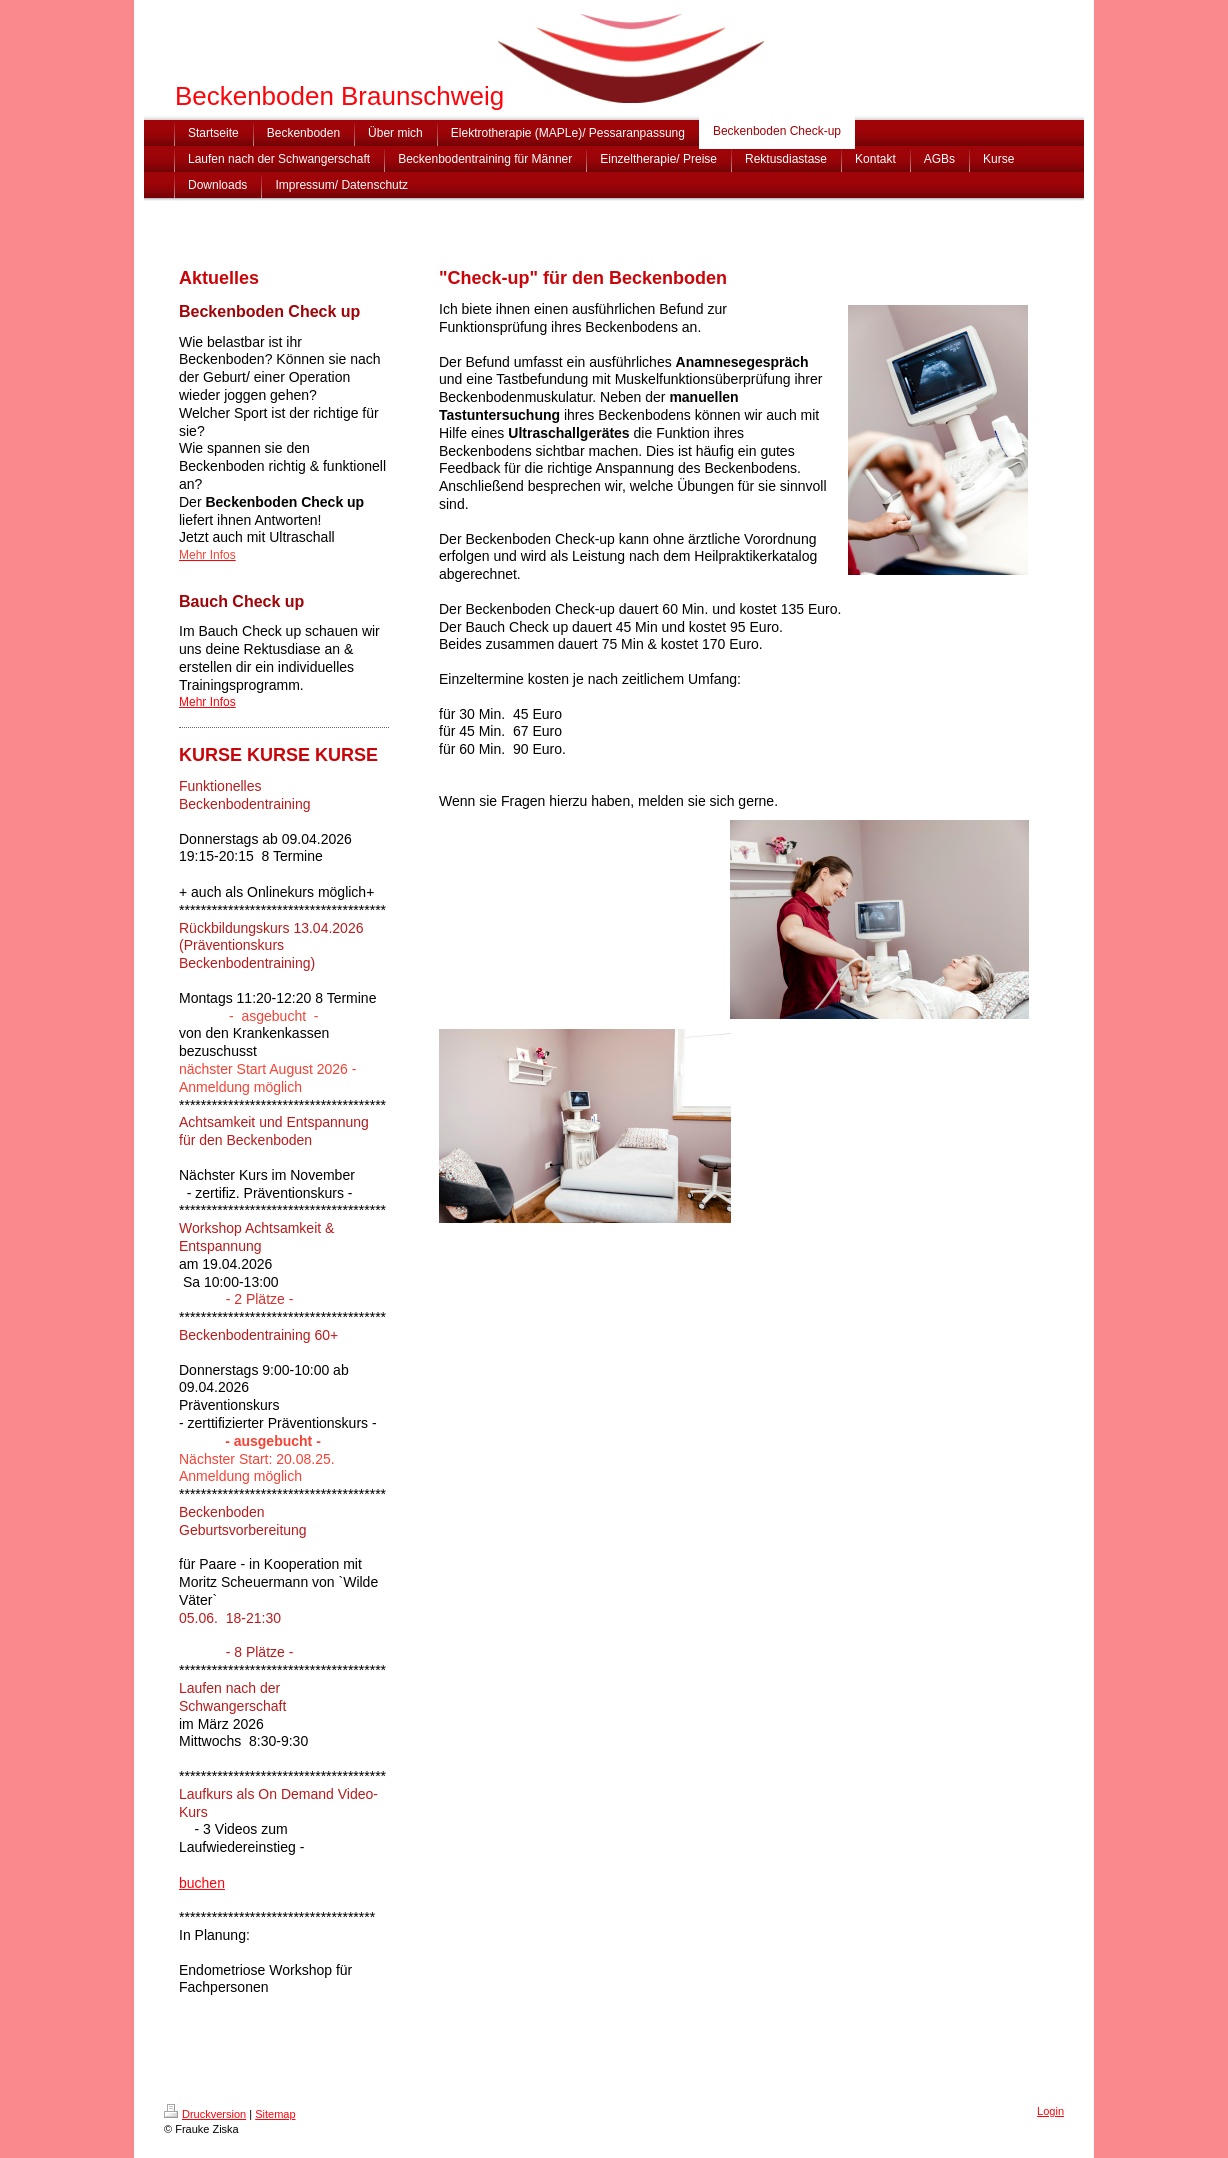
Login (1050, 2111)
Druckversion (205, 2114)
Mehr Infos (207, 702)
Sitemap (275, 2114)
